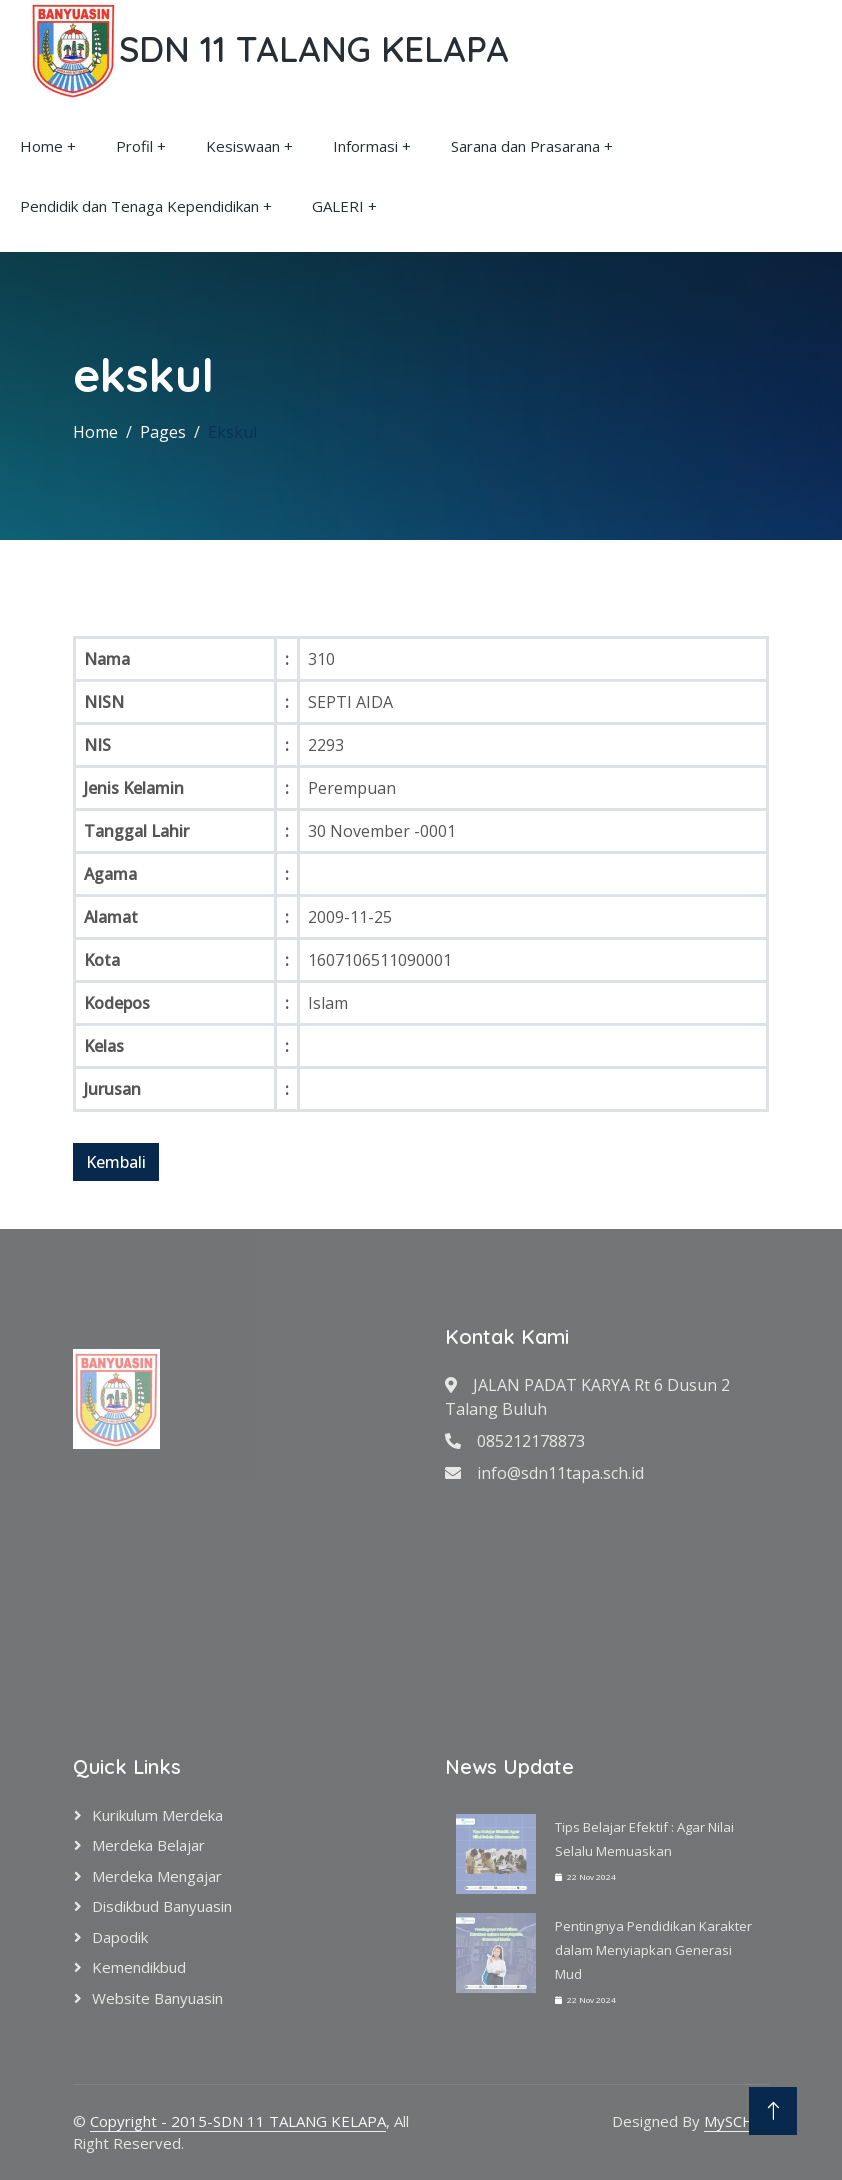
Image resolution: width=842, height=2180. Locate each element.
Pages (163, 432)
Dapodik (120, 1937)
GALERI (338, 206)
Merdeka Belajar (148, 1845)
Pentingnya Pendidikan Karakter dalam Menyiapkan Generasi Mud (653, 1950)
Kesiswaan (243, 146)
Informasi (365, 146)
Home (41, 146)
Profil (134, 146)
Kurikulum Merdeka (157, 1815)
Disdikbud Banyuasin (162, 1906)
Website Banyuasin (157, 1998)
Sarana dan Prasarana (525, 146)
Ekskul (232, 432)
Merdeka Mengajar (157, 1876)
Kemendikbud (139, 1967)
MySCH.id (736, 2121)
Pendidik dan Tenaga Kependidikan (139, 206)
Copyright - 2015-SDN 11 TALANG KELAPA (238, 2121)
